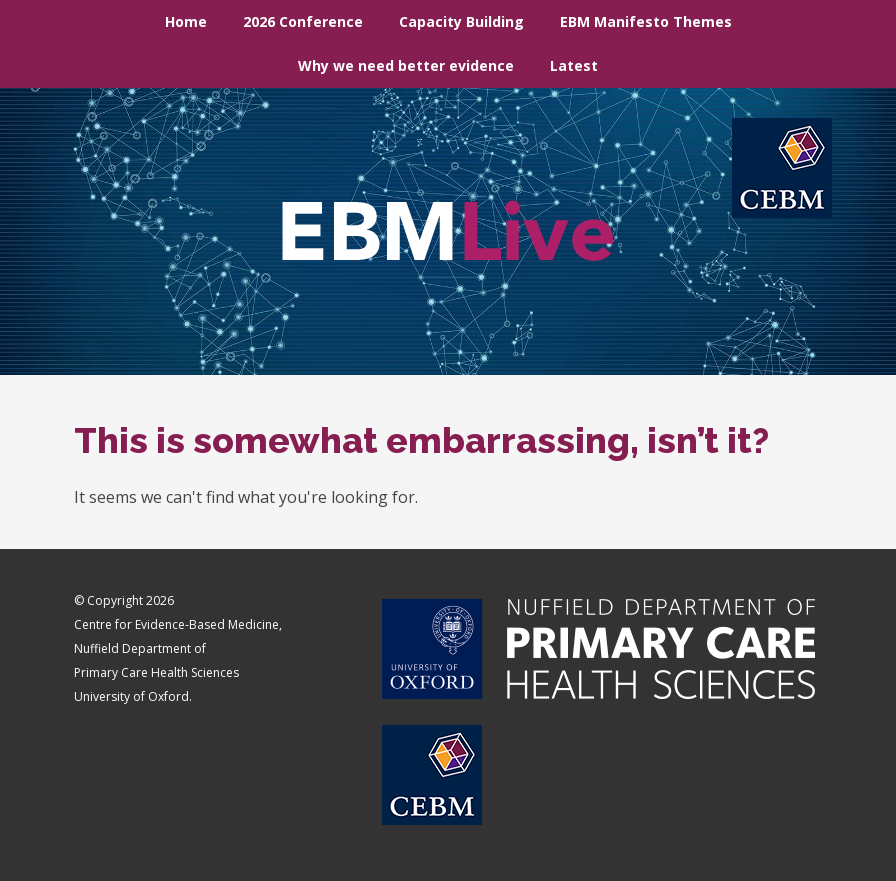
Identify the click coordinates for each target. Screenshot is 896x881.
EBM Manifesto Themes (646, 21)
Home (186, 21)
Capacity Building (461, 21)
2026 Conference (303, 21)
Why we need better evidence (406, 65)
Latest (574, 65)
